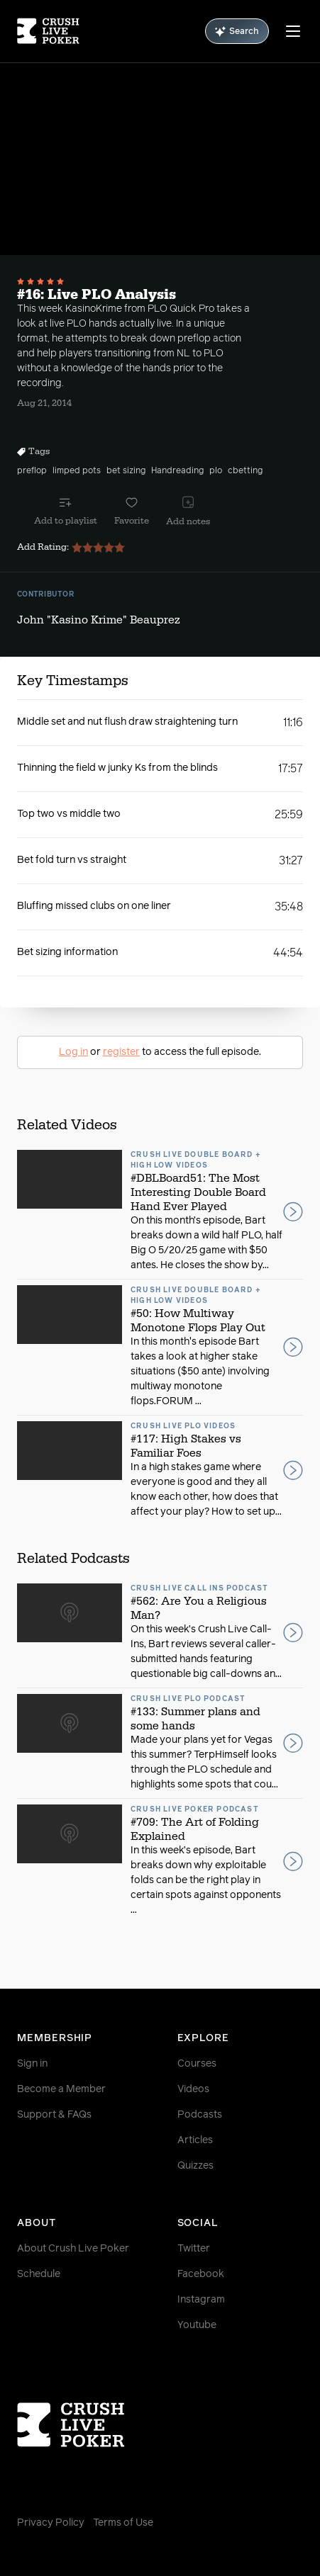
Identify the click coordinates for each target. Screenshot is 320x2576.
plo (215, 471)
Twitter (193, 2249)
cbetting (245, 471)
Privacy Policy (50, 2523)
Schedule (38, 2274)
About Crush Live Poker (73, 2249)
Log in (73, 1052)
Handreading (177, 471)
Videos (193, 2089)
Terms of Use (123, 2523)
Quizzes (195, 2166)
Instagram (201, 2300)
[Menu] (293, 31)
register (121, 1052)
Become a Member (61, 2089)
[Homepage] (48, 31)
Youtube (196, 2325)
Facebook (200, 2274)
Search (237, 31)
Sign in (32, 2064)
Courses (196, 2064)
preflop (32, 471)
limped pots (77, 471)
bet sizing (125, 471)
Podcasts (199, 2115)
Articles (195, 2140)
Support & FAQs (54, 2115)
